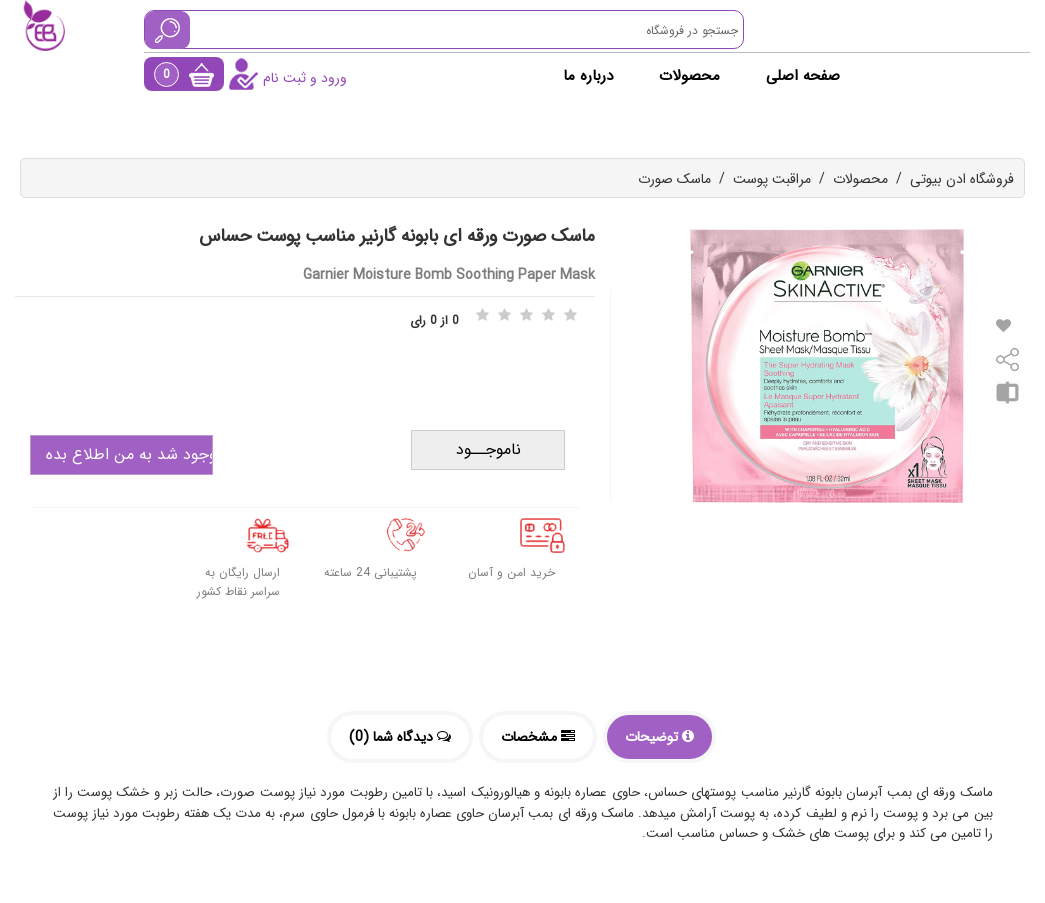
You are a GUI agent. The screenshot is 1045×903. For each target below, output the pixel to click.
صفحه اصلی (803, 76)
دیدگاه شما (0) (400, 737)
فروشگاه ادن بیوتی (962, 179)
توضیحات (659, 737)
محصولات (689, 76)
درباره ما (588, 76)
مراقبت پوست (772, 179)
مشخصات (538, 737)
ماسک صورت (674, 179)
